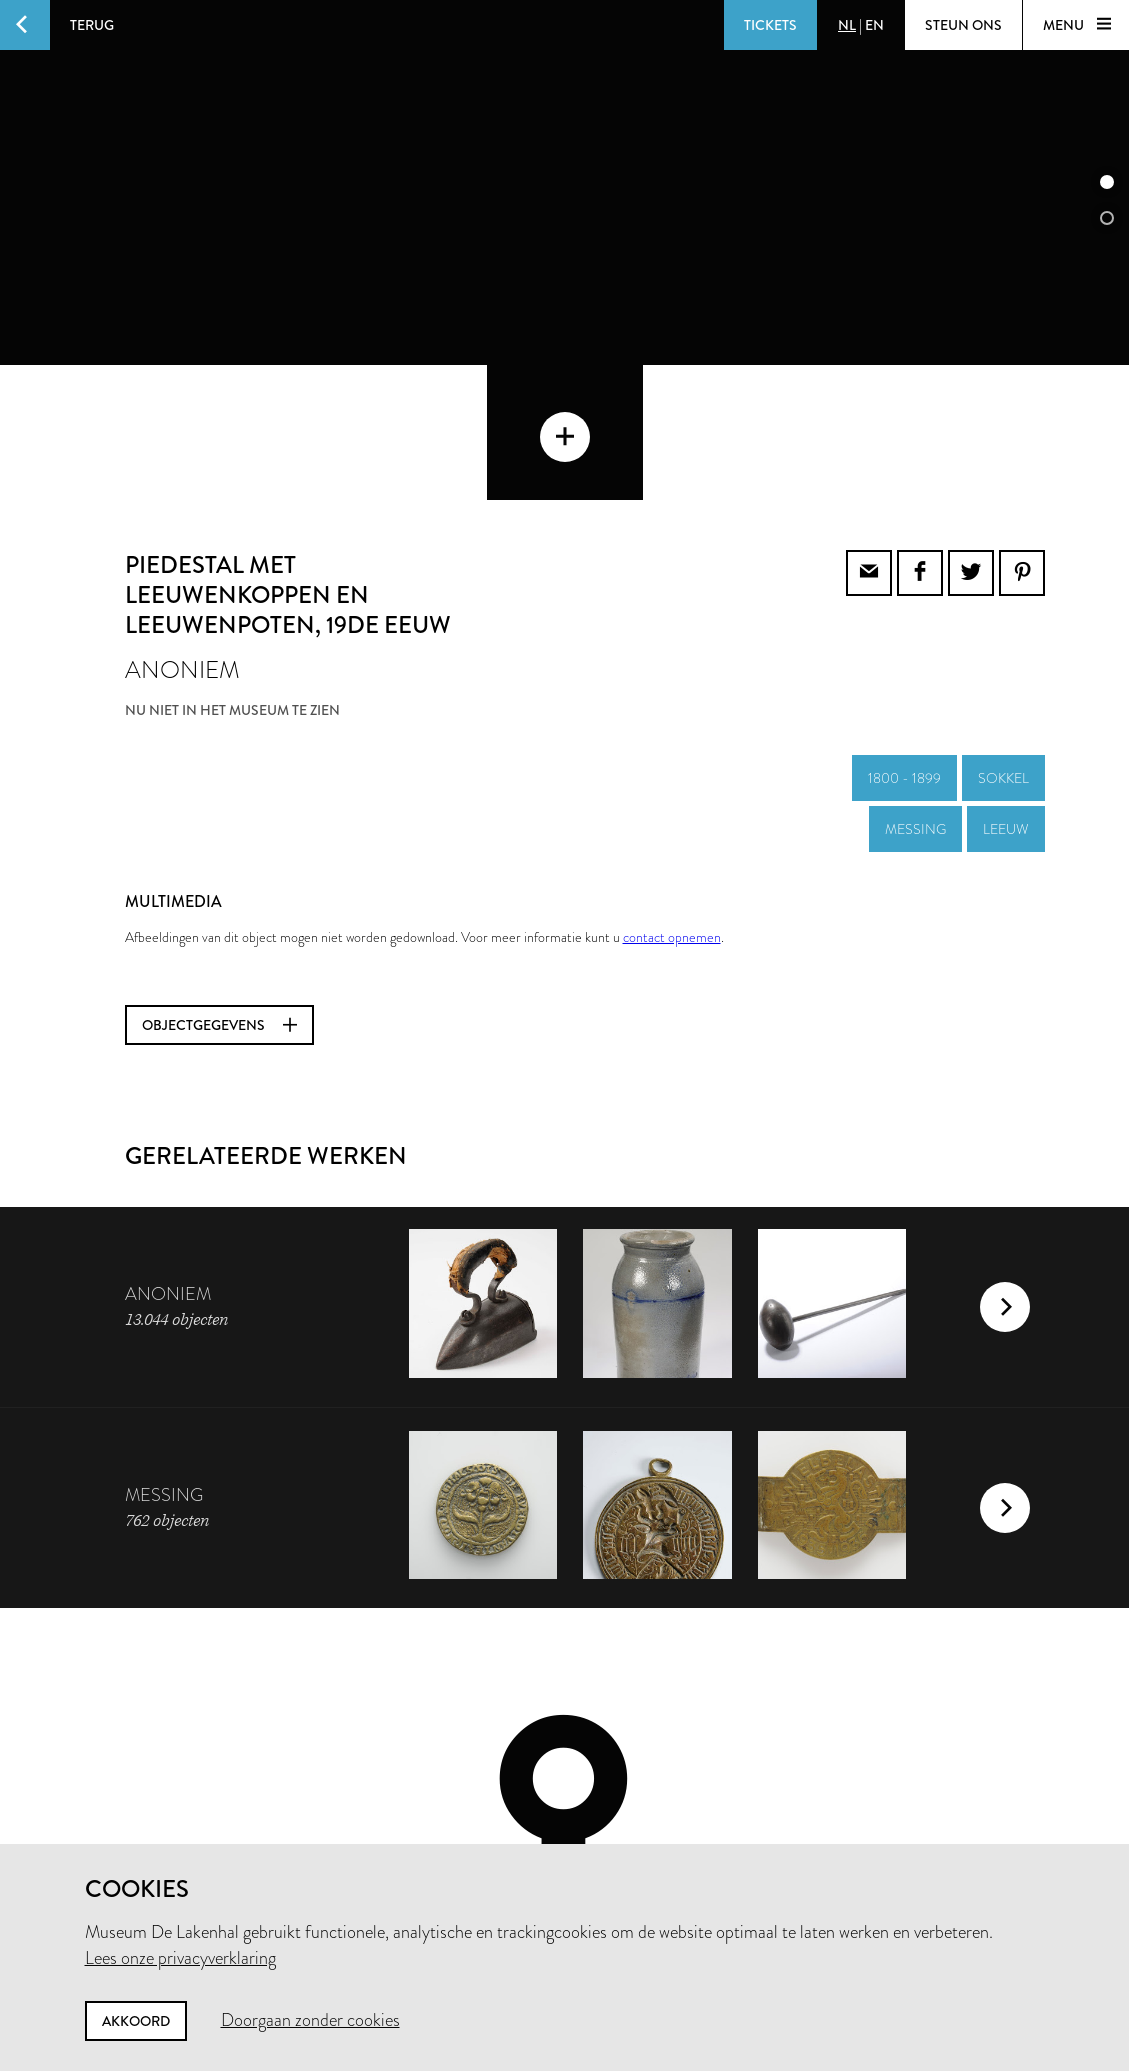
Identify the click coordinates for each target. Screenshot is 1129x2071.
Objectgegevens (219, 890)
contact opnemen (672, 802)
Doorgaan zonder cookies (310, 2020)
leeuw (1006, 694)
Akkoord (136, 2021)
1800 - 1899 (904, 643)
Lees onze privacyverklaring (180, 1958)
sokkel (1003, 643)
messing (915, 694)
